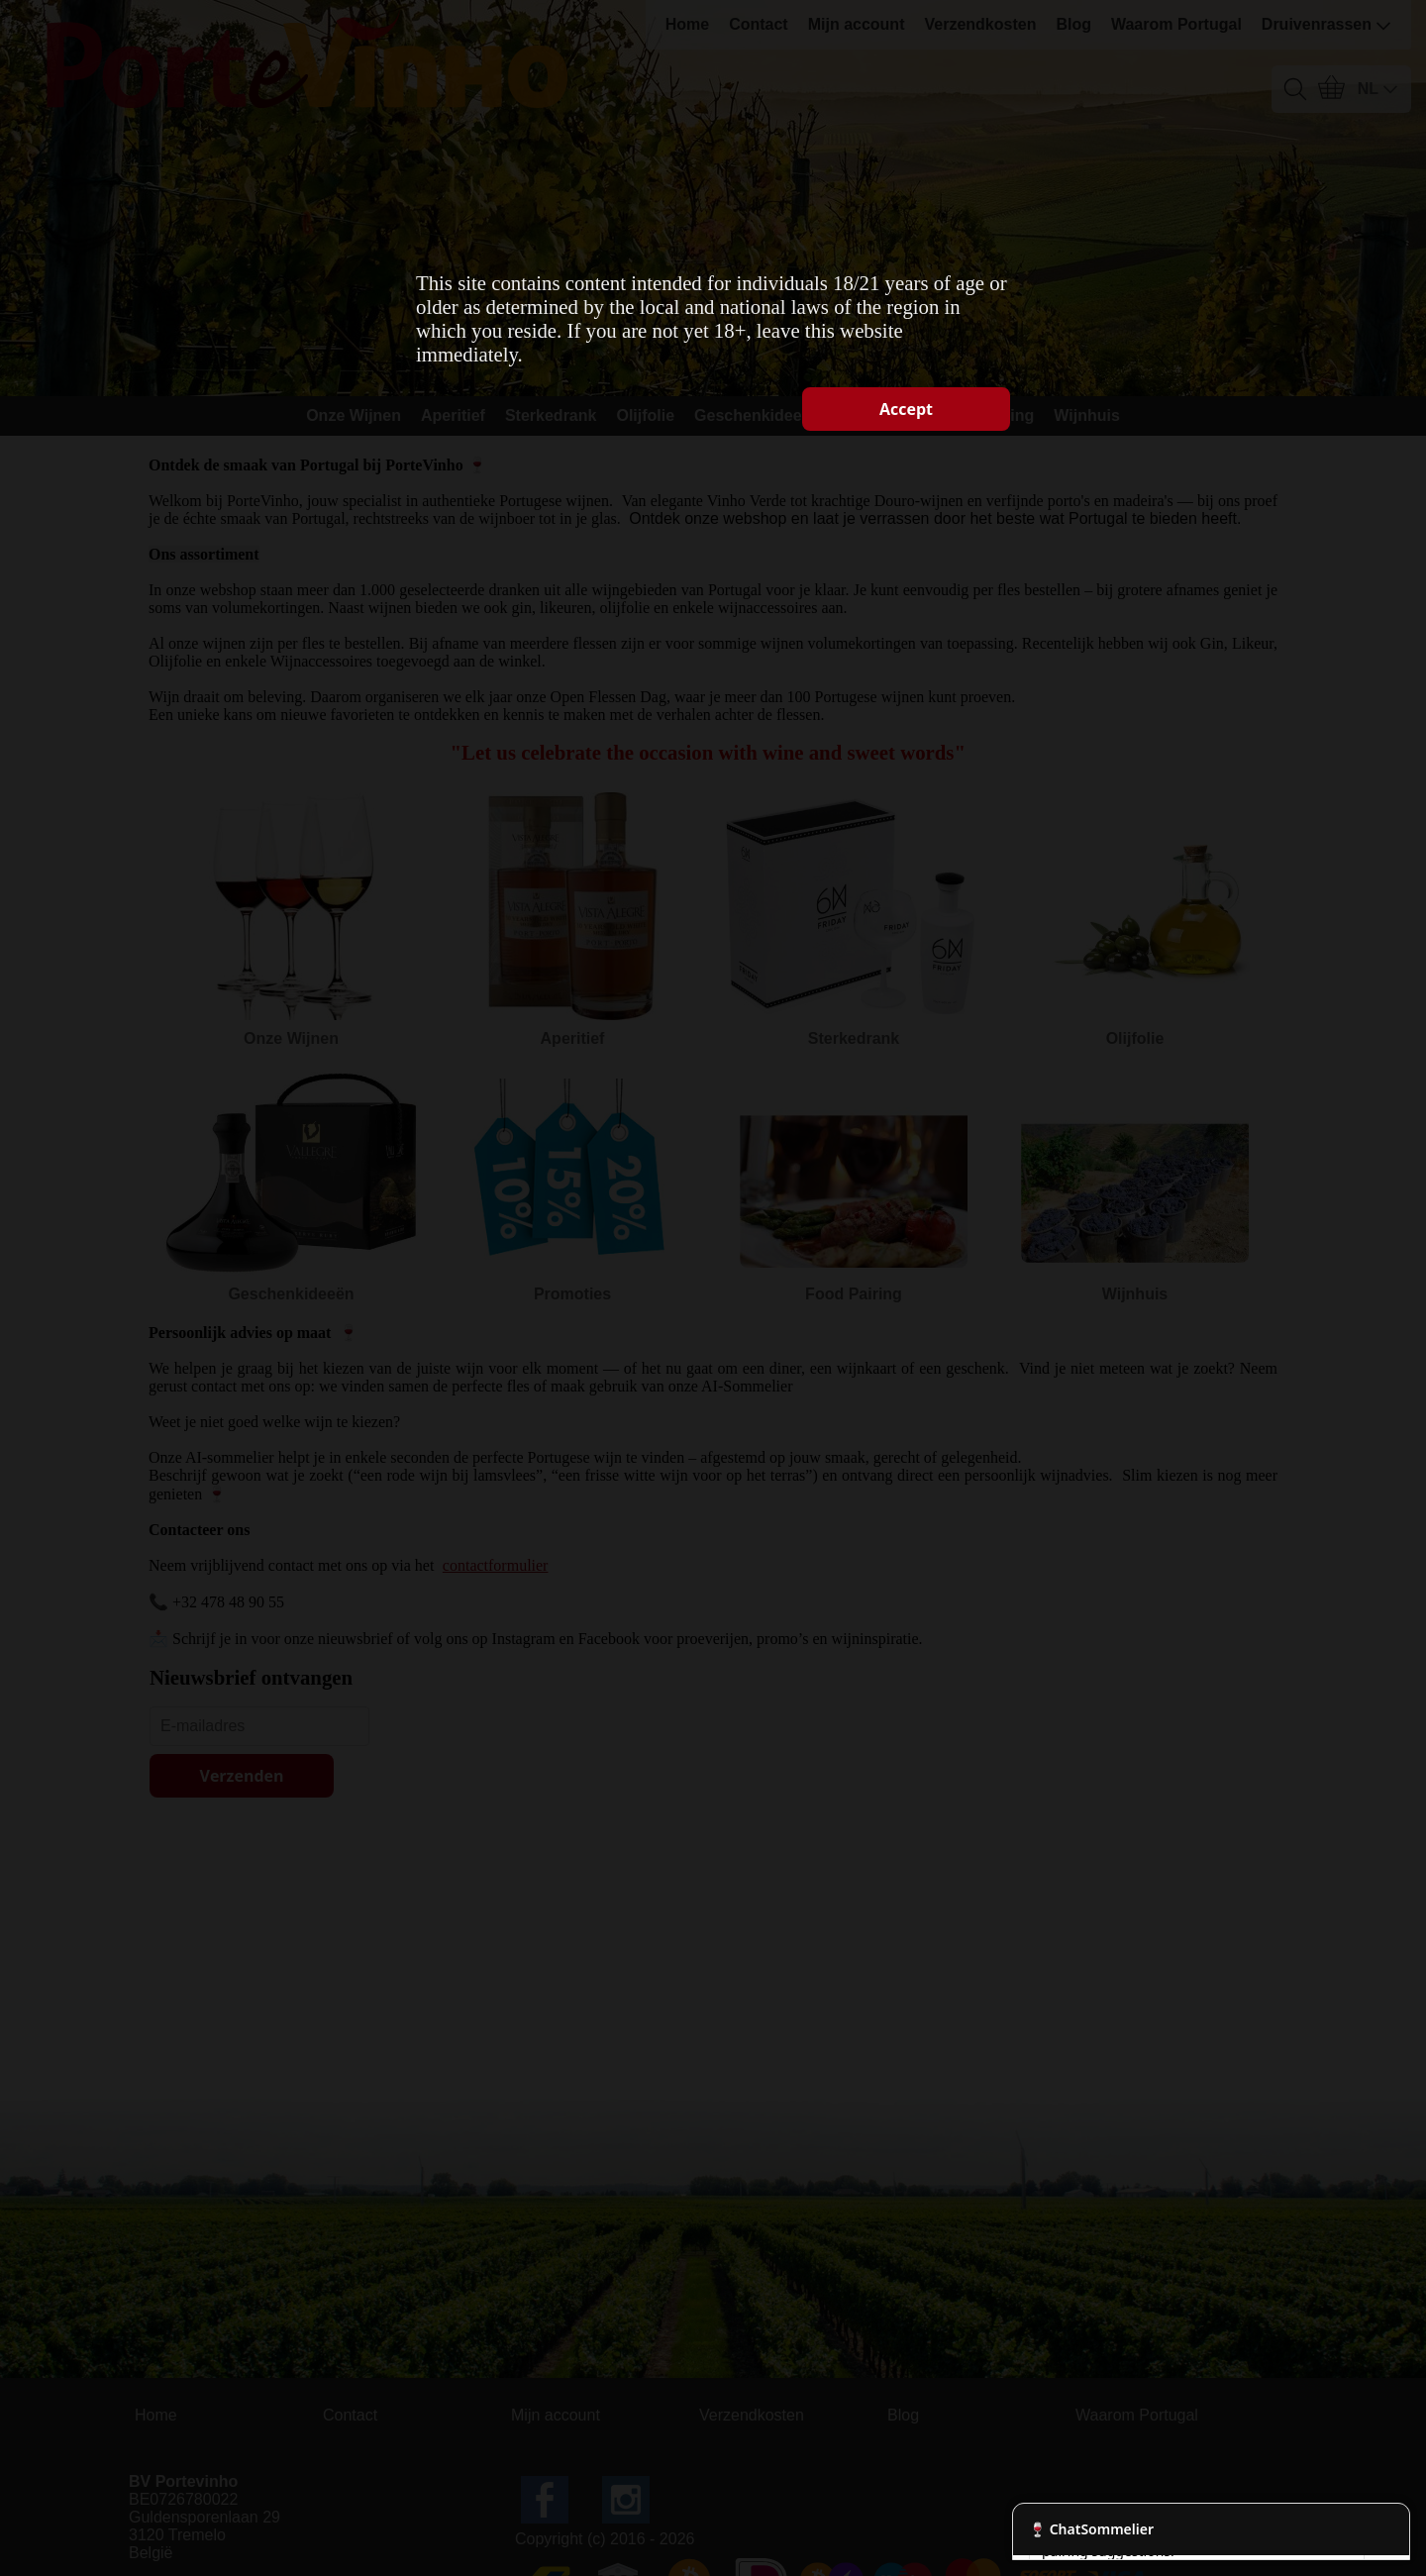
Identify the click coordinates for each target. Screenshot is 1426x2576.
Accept (906, 409)
